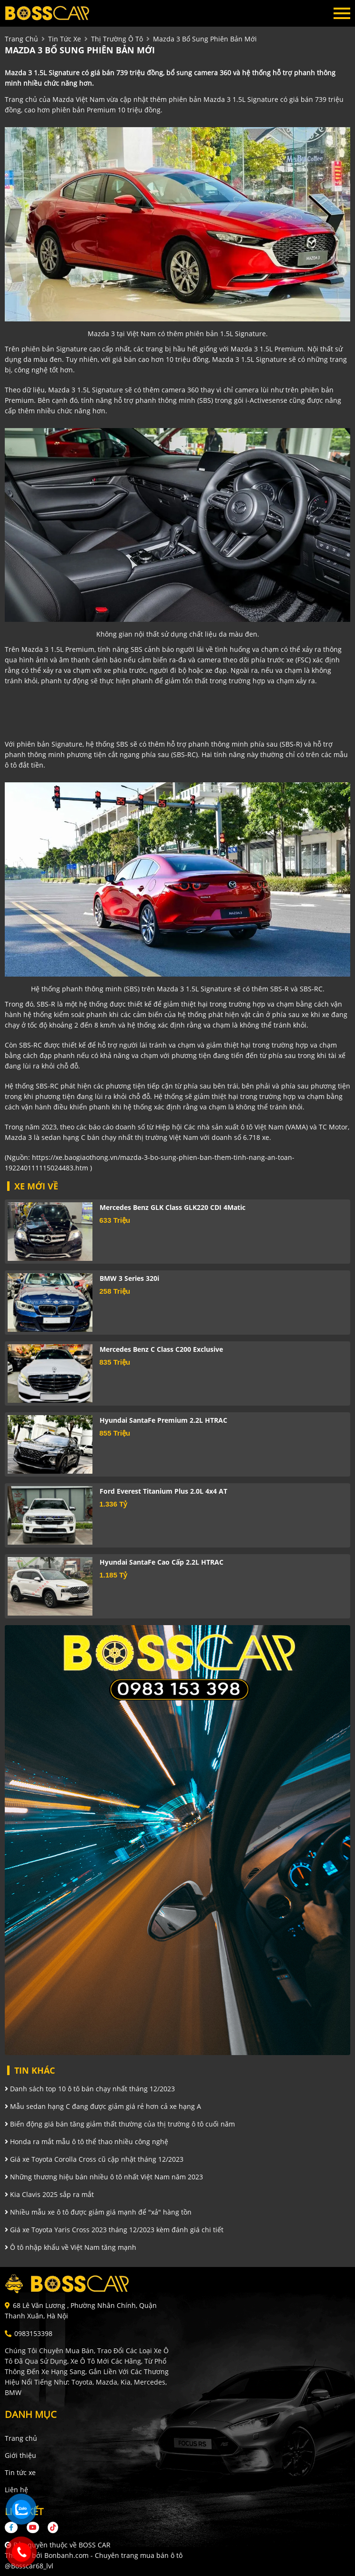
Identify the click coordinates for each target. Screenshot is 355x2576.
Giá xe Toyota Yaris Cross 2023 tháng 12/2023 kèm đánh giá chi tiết (114, 2229)
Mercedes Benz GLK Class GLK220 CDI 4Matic (172, 1207)
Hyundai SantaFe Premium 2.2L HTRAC (163, 1420)
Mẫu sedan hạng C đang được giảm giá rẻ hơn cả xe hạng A (103, 2106)
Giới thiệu (20, 2455)
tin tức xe (64, 38)
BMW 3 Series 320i (129, 1278)
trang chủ (21, 38)
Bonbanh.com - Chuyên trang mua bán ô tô (113, 2555)
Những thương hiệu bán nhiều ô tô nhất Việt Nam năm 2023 (104, 2176)
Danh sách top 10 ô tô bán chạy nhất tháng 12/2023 (90, 2088)
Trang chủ (21, 2438)
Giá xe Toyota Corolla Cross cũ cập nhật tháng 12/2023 (94, 2159)
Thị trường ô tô (117, 38)
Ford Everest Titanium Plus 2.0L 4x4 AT (163, 1491)
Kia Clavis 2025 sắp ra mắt (49, 2194)
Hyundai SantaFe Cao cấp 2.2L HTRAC (161, 1562)
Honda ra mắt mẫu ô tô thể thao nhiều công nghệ (86, 2141)
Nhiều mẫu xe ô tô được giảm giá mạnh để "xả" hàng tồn (98, 2212)
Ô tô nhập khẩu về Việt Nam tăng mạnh (70, 2247)
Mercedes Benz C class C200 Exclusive (161, 1349)
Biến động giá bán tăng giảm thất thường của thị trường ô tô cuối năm (120, 2123)
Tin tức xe (20, 2472)
